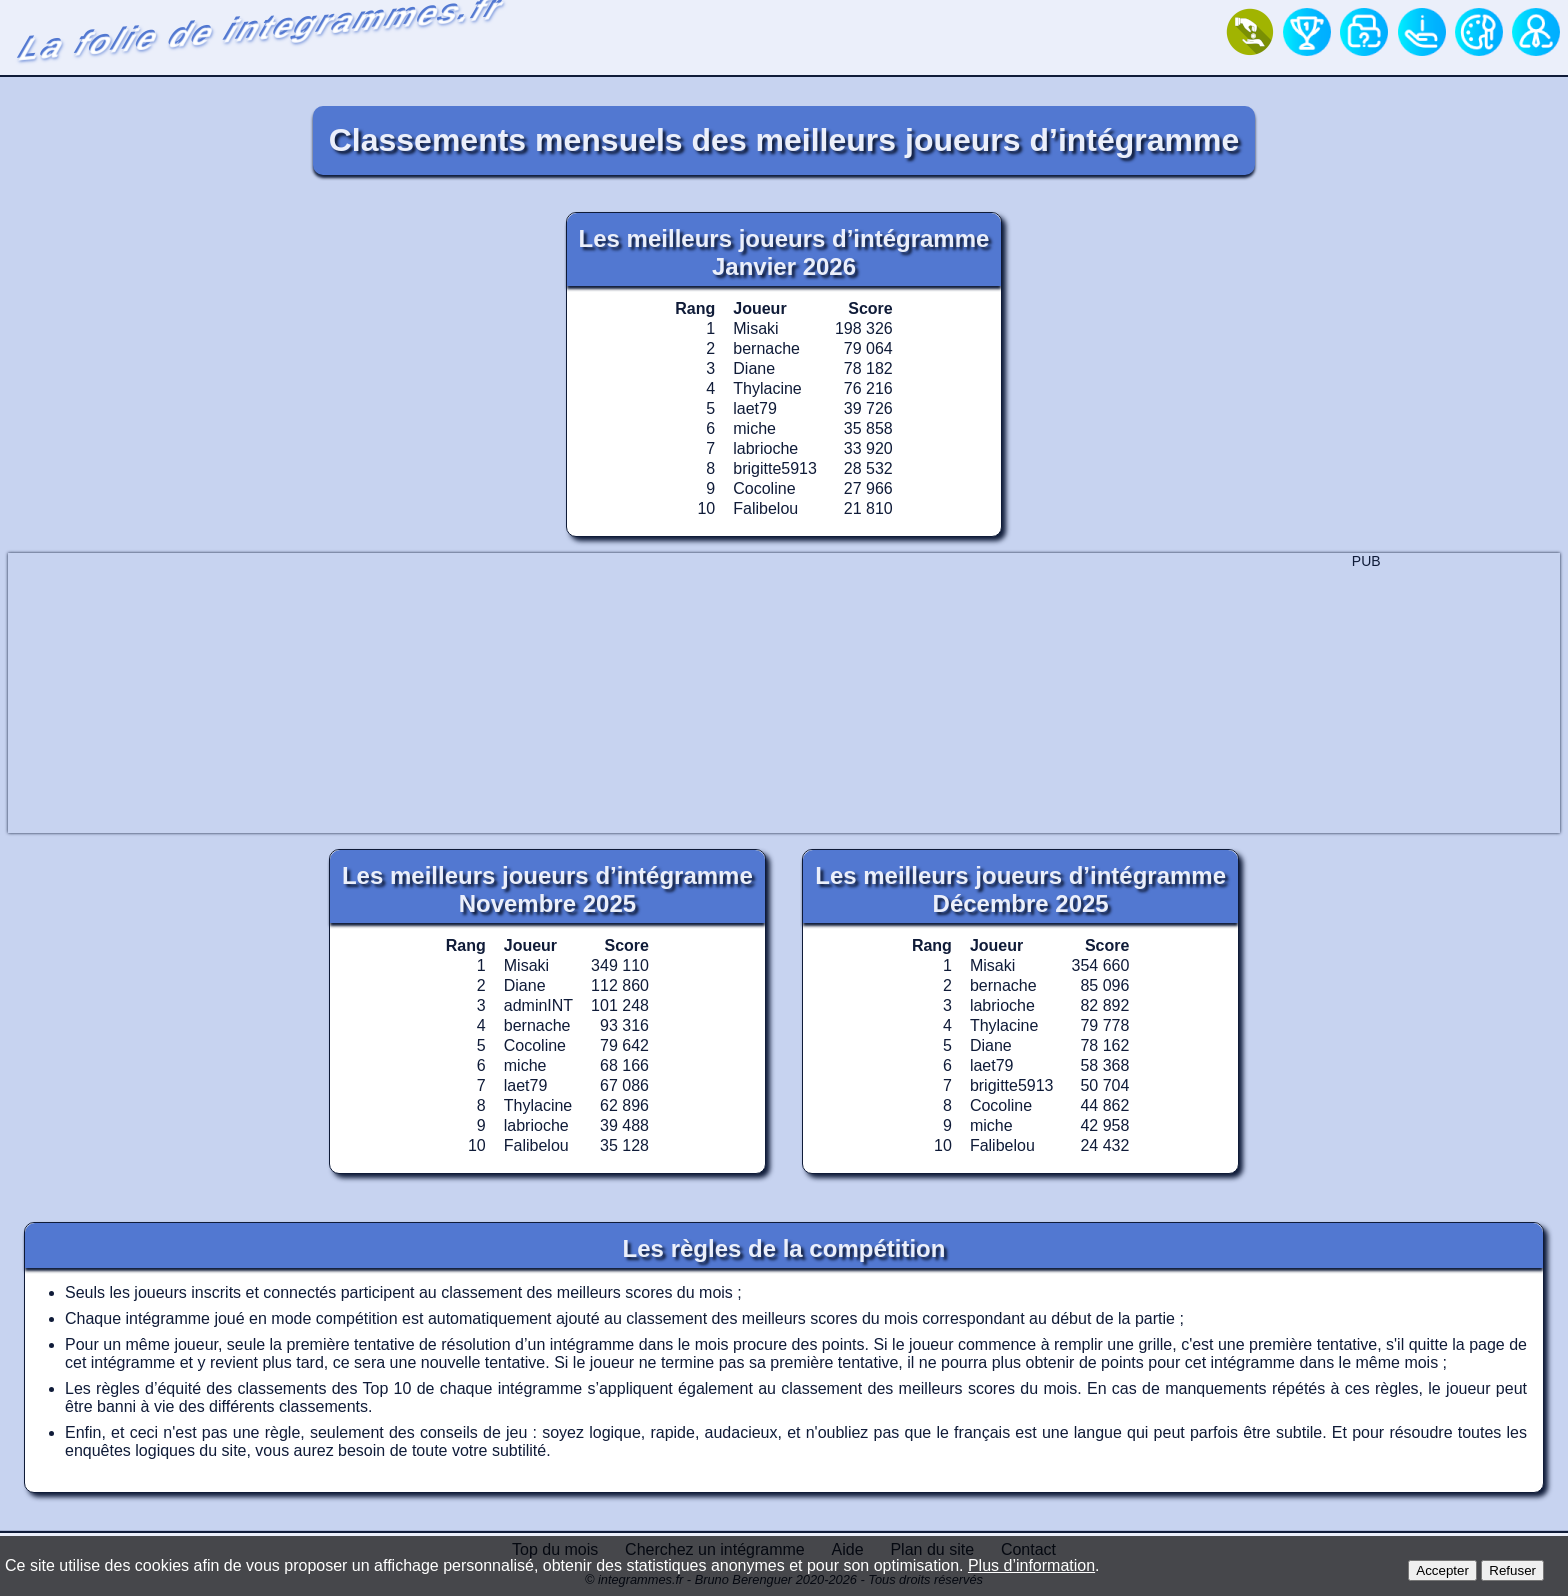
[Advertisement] (784, 693)
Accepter (1442, 1570)
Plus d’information (1031, 1565)
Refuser (1512, 1570)
